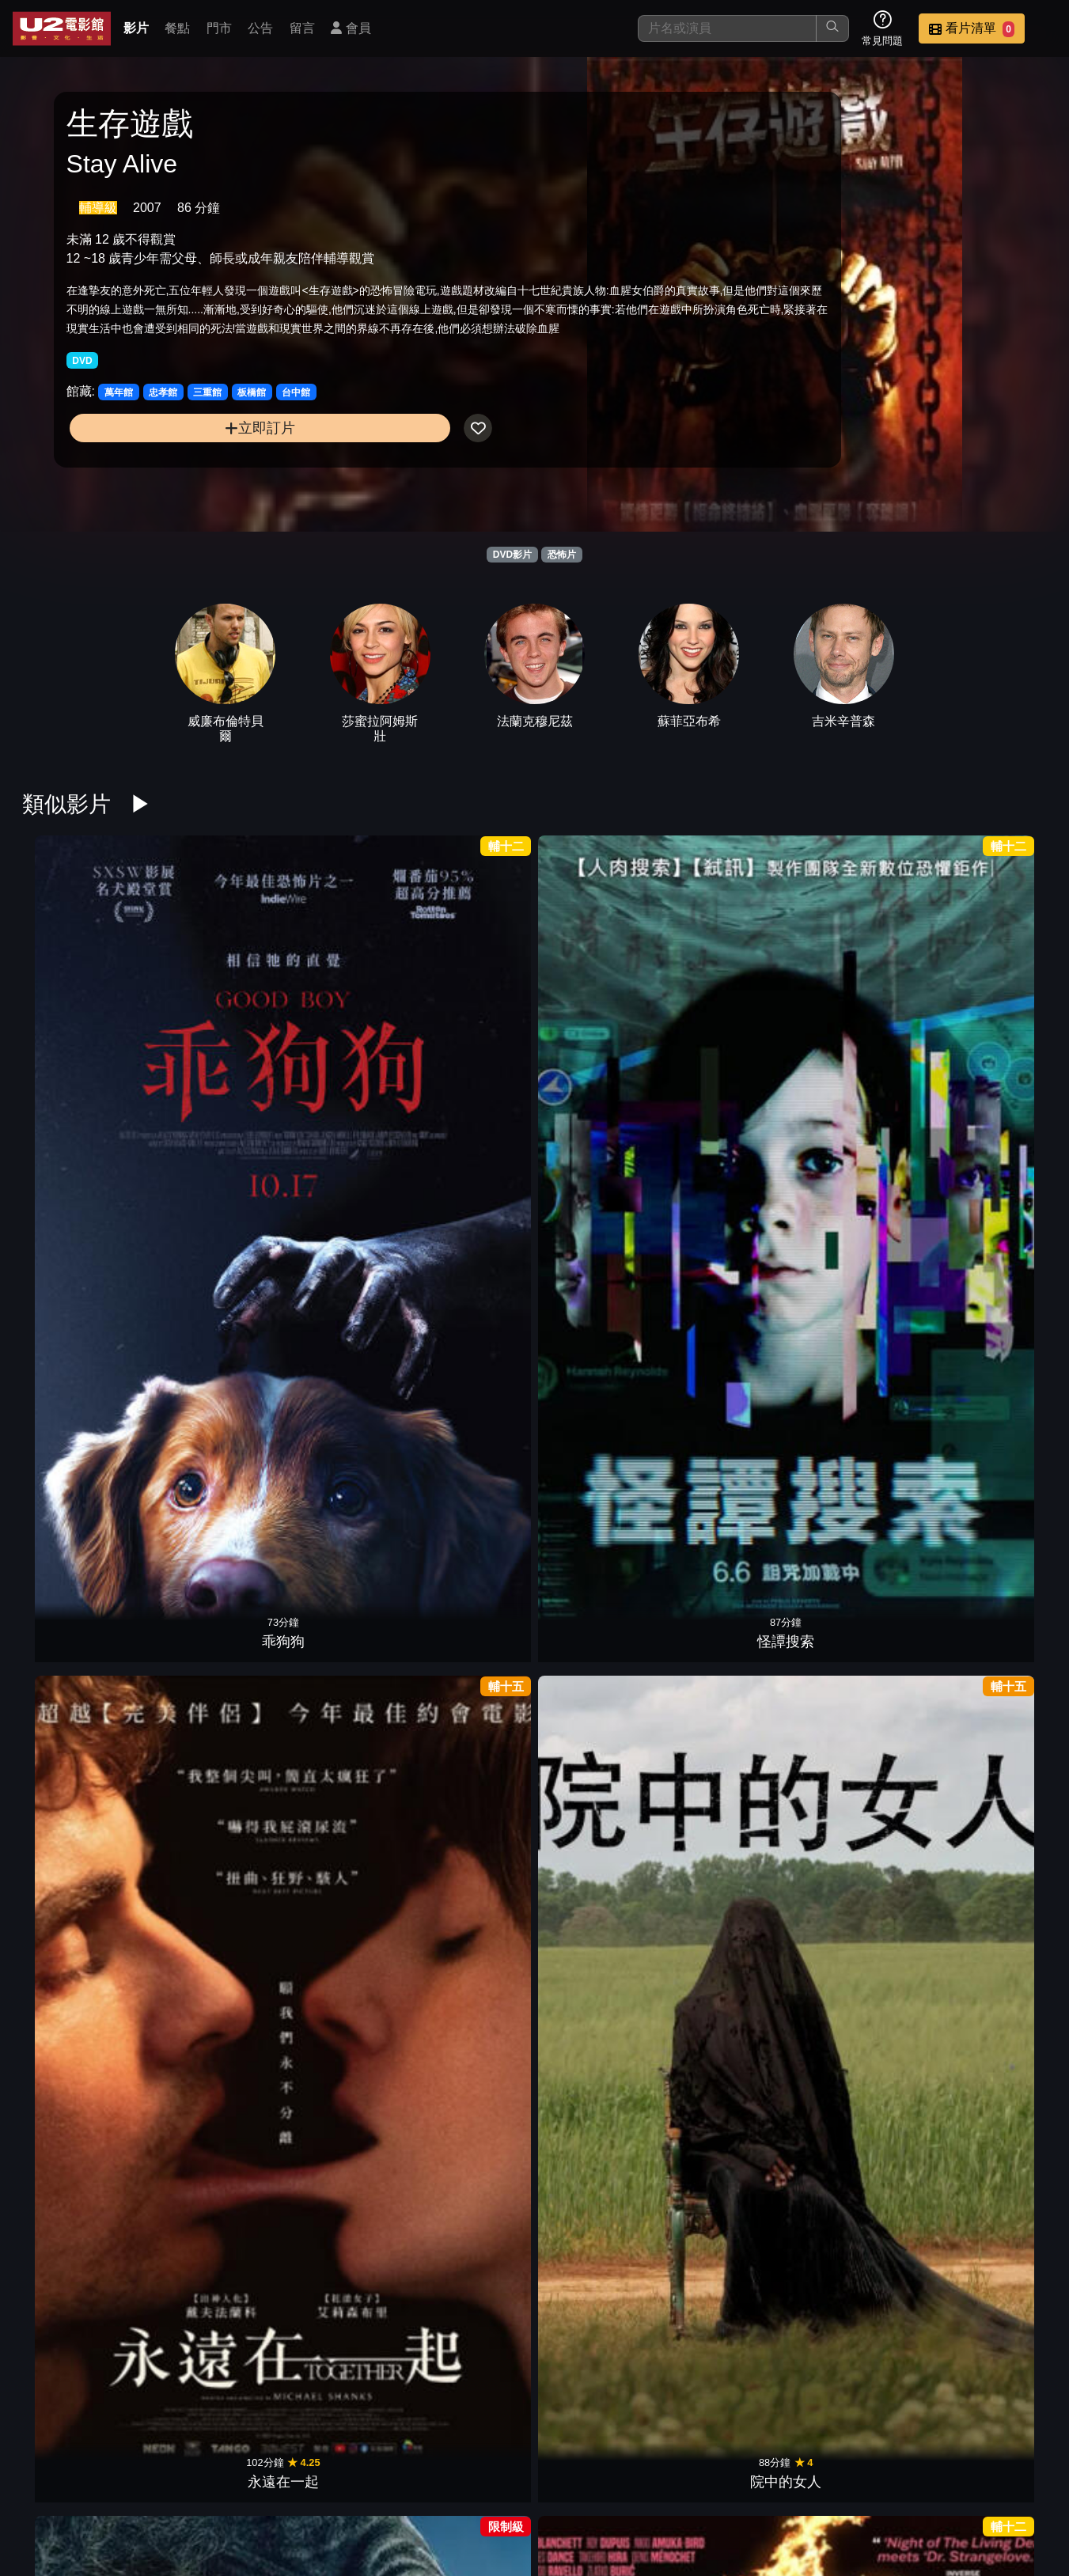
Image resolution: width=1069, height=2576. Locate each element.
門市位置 (629, 2483)
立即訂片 (183, 482)
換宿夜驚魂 (208, 1698)
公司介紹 (939, 2483)
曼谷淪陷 (991, 1017)
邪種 (77, 1924)
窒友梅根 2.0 (860, 1017)
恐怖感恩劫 (338, 2151)
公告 (260, 28)
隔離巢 (469, 1924)
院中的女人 (469, 1017)
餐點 (177, 28)
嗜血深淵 (599, 1471)
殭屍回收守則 (861, 1471)
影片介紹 (474, 2483)
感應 (861, 1244)
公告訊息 (706, 2483)
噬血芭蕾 (860, 1698)
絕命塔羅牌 (599, 1924)
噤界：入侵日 (338, 1698)
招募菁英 (861, 2483)
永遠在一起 (338, 1017)
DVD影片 (512, 554)
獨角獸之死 (599, 1017)
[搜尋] (727, 28)
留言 (302, 28)
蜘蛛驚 (469, 1698)
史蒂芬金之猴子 (339, 1244)
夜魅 (338, 1924)
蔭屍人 (599, 1244)
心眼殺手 (991, 1244)
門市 (219, 28)
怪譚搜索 (208, 1017)
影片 (136, 28)
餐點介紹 (551, 2483)
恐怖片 (562, 554)
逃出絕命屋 (469, 1471)
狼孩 (469, 2378)
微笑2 (991, 1471)
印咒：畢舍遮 (991, 1924)
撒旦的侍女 (991, 2151)
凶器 (77, 1244)
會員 (350, 28)
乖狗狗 (77, 1017)
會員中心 (1016, 2483)
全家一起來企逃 (77, 1471)
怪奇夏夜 (208, 1244)
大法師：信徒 (469, 2151)
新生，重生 (730, 1924)
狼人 (338, 1471)
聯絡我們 (784, 2483)
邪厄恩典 (208, 1924)
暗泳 (730, 1698)
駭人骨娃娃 (730, 2151)
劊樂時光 (208, 2151)
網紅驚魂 (599, 2378)
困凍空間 (469, 1244)
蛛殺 (861, 1924)
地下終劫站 (730, 1471)
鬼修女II (599, 2151)
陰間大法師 (77, 1698)
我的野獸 (599, 1698)
